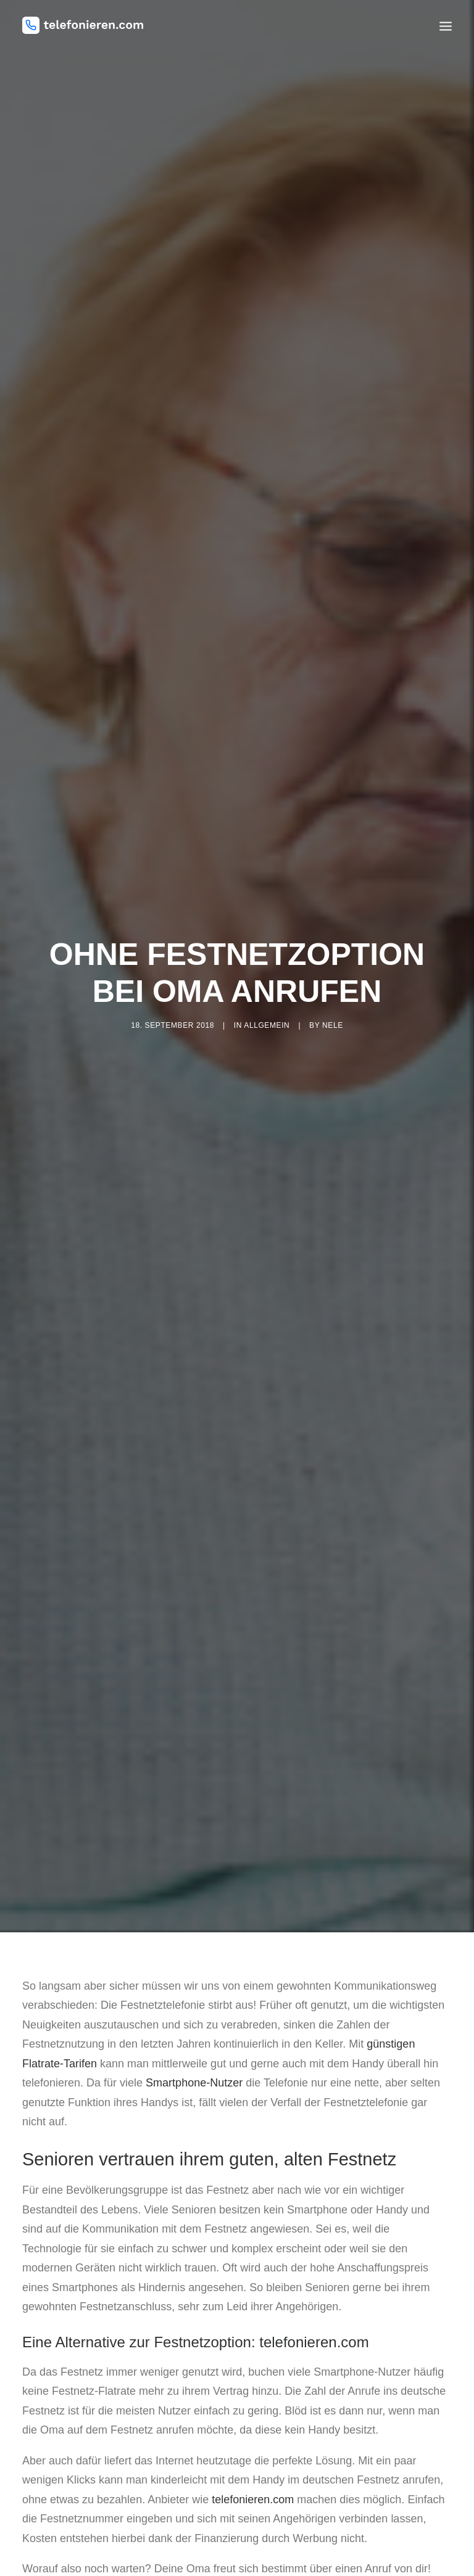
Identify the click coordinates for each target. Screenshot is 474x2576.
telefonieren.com (253, 2434)
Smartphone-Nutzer (194, 2018)
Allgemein (266, 993)
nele (332, 993)
